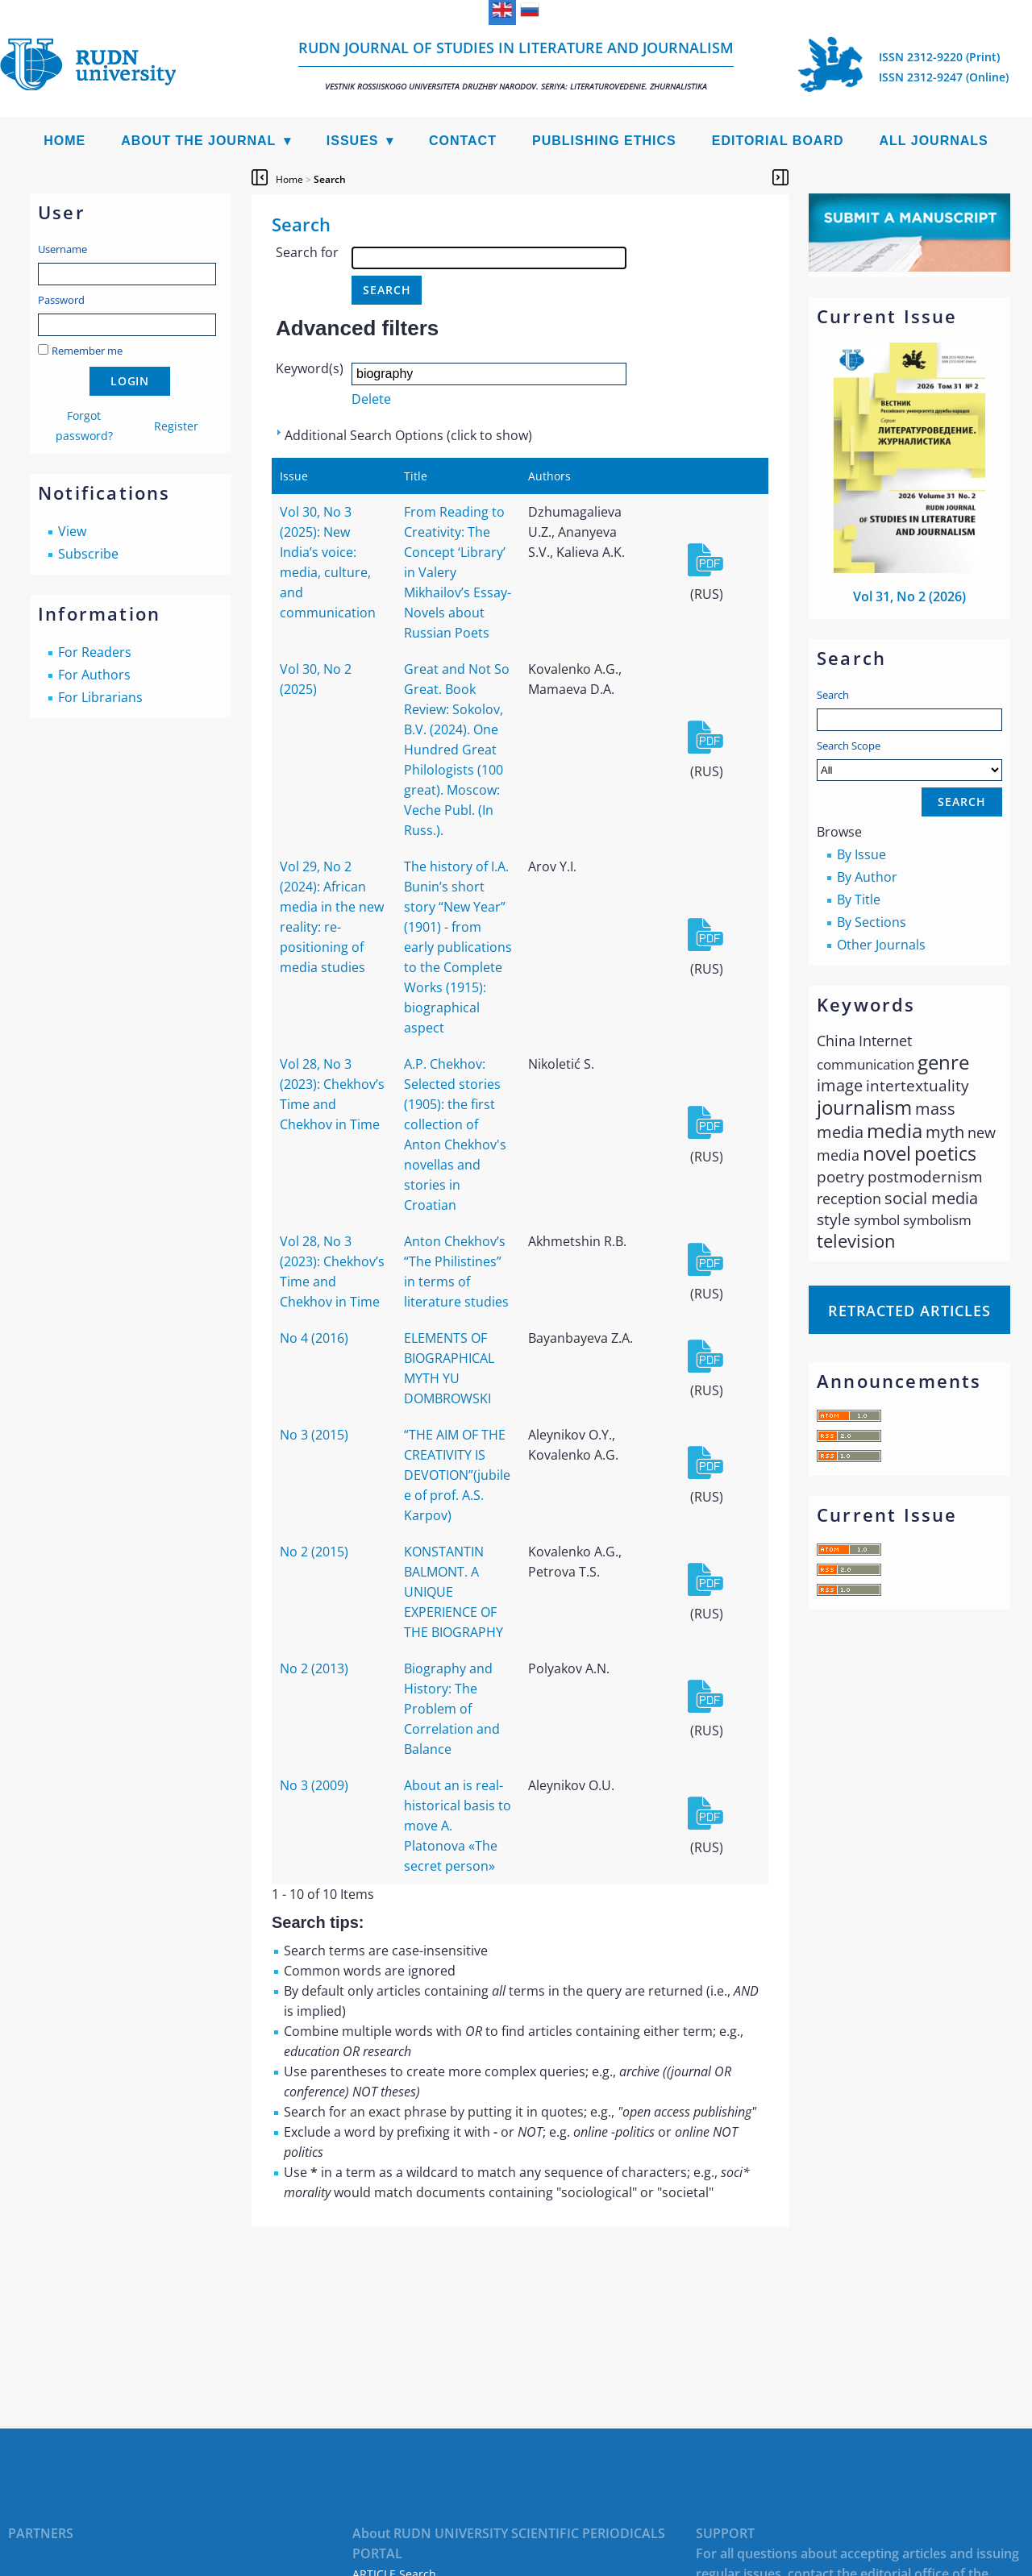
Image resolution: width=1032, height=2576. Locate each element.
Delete (371, 399)
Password (61, 300)
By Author (867, 877)
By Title (858, 899)
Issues (353, 140)
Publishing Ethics (604, 140)
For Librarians (100, 697)
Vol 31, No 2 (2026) (909, 596)
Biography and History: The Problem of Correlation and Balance (452, 1709)
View (72, 531)
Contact (463, 140)
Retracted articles (909, 1310)
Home (64, 140)
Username (62, 249)
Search (833, 695)
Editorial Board (778, 140)
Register (176, 426)
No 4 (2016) (314, 1338)
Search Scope (909, 759)
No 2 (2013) (314, 1668)
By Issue (861, 854)
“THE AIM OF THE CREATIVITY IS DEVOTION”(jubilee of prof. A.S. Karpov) (457, 1475)
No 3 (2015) (314, 1435)
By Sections (871, 922)
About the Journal (198, 140)
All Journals (934, 140)
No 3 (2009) (314, 1785)
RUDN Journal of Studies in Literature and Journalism (516, 65)
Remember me (87, 350)
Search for (307, 252)
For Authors (94, 674)
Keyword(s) (309, 368)
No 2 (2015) (314, 1551)
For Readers (94, 652)
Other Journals (881, 945)
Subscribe (88, 554)
